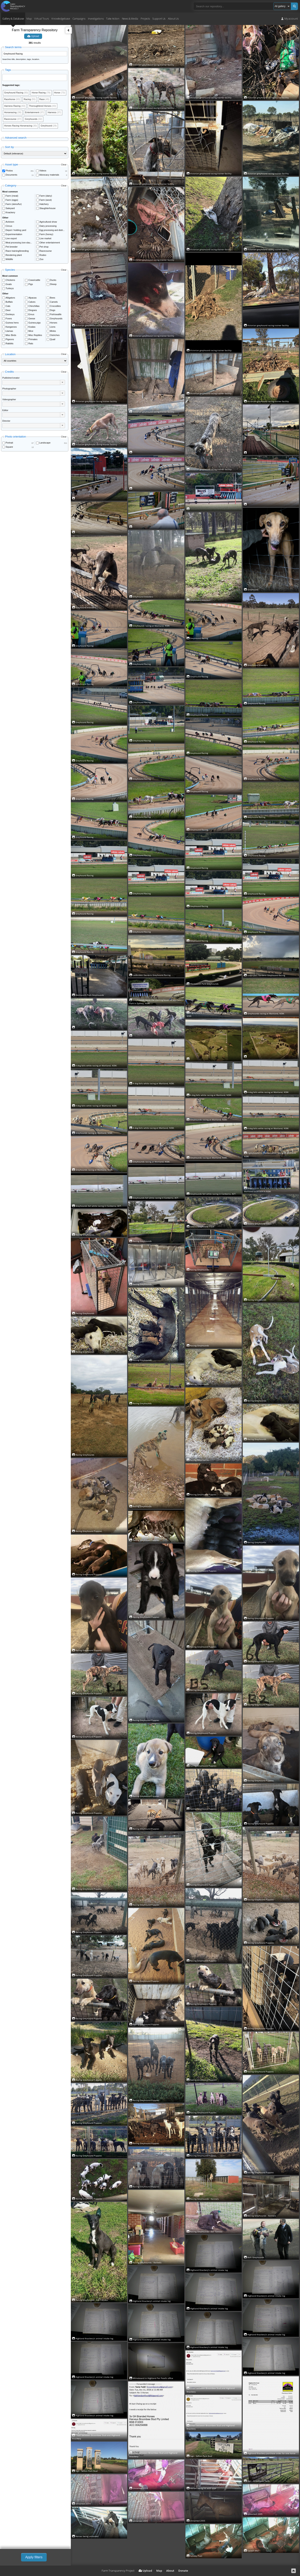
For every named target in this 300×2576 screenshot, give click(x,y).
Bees (52, 297)
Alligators (10, 297)
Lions (52, 327)
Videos (42, 170)
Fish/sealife (56, 314)
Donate (183, 2570)
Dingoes (32, 310)
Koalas (31, 327)
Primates (32, 339)
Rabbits (9, 343)
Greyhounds (56, 318)
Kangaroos (11, 327)
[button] (62, 382)
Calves (31, 302)
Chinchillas (33, 306)
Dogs (52, 310)
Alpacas (32, 297)
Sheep (53, 284)
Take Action (112, 18)
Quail (52, 339)
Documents (11, 174)
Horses (53, 322)
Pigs (30, 284)
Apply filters (33, 2557)
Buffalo (9, 302)
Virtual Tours (41, 18)
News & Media (130, 18)
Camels (54, 302)
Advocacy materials (49, 174)
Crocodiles (55, 306)
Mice (30, 331)
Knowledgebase (60, 18)
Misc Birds (11, 335)
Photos (9, 170)
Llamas (9, 331)
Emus (31, 314)
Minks (53, 331)
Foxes (9, 318)
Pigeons (10, 339)
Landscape (45, 442)
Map (29, 18)
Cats (8, 306)
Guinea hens (12, 322)
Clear (63, 164)
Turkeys (10, 288)
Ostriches (55, 335)
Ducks (53, 280)
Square (9, 447)
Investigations (96, 18)
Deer (8, 310)
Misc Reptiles (35, 335)
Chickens (10, 280)
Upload (33, 36)
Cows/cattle (34, 280)
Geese (31, 318)
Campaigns (78, 18)
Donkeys (10, 314)
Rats (30, 343)
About (170, 2570)
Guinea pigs (34, 322)
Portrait (9, 442)
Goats (9, 284)
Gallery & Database (13, 18)
